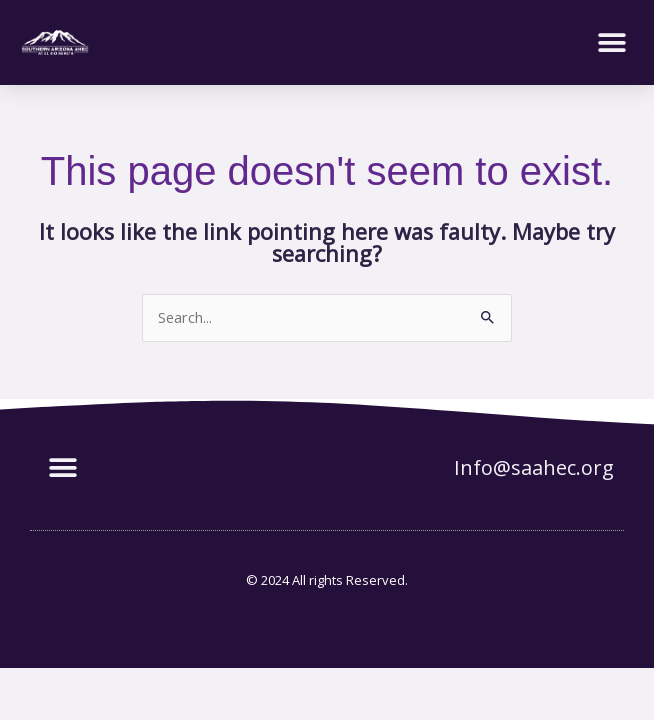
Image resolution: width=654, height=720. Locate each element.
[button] (611, 42)
